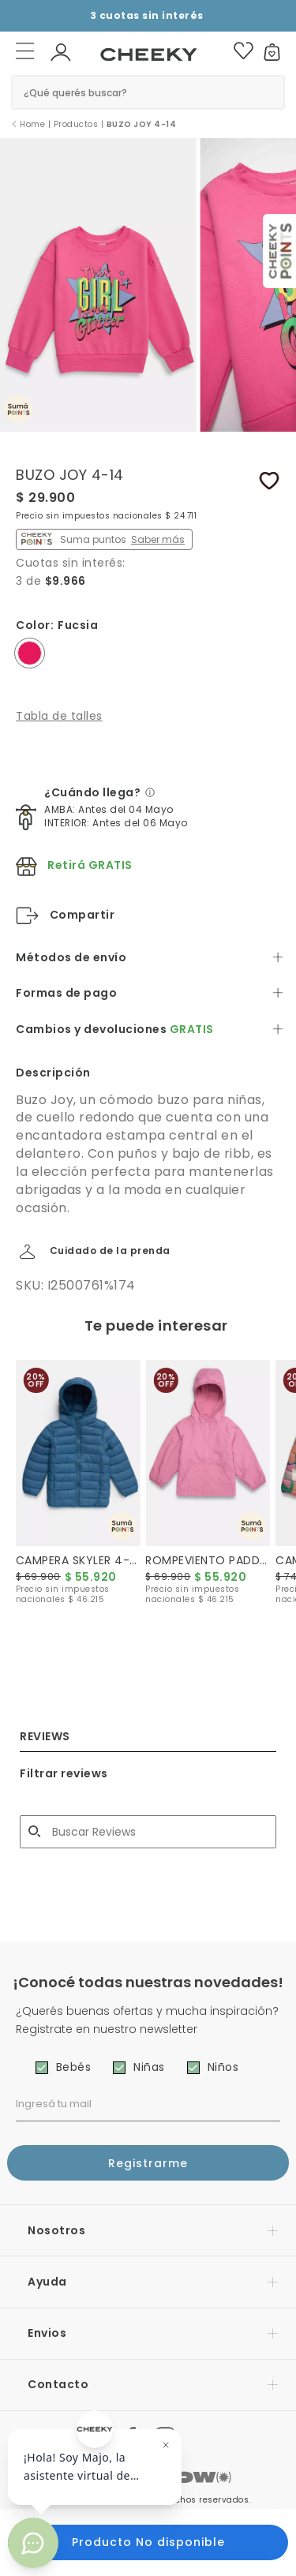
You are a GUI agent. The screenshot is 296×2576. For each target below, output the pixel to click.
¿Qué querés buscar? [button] (75, 92)
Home (32, 124)
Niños (223, 2067)
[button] (61, 51)
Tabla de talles (59, 716)
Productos (76, 124)
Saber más (158, 539)
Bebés (74, 2067)
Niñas (149, 2067)
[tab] (148, 957)
